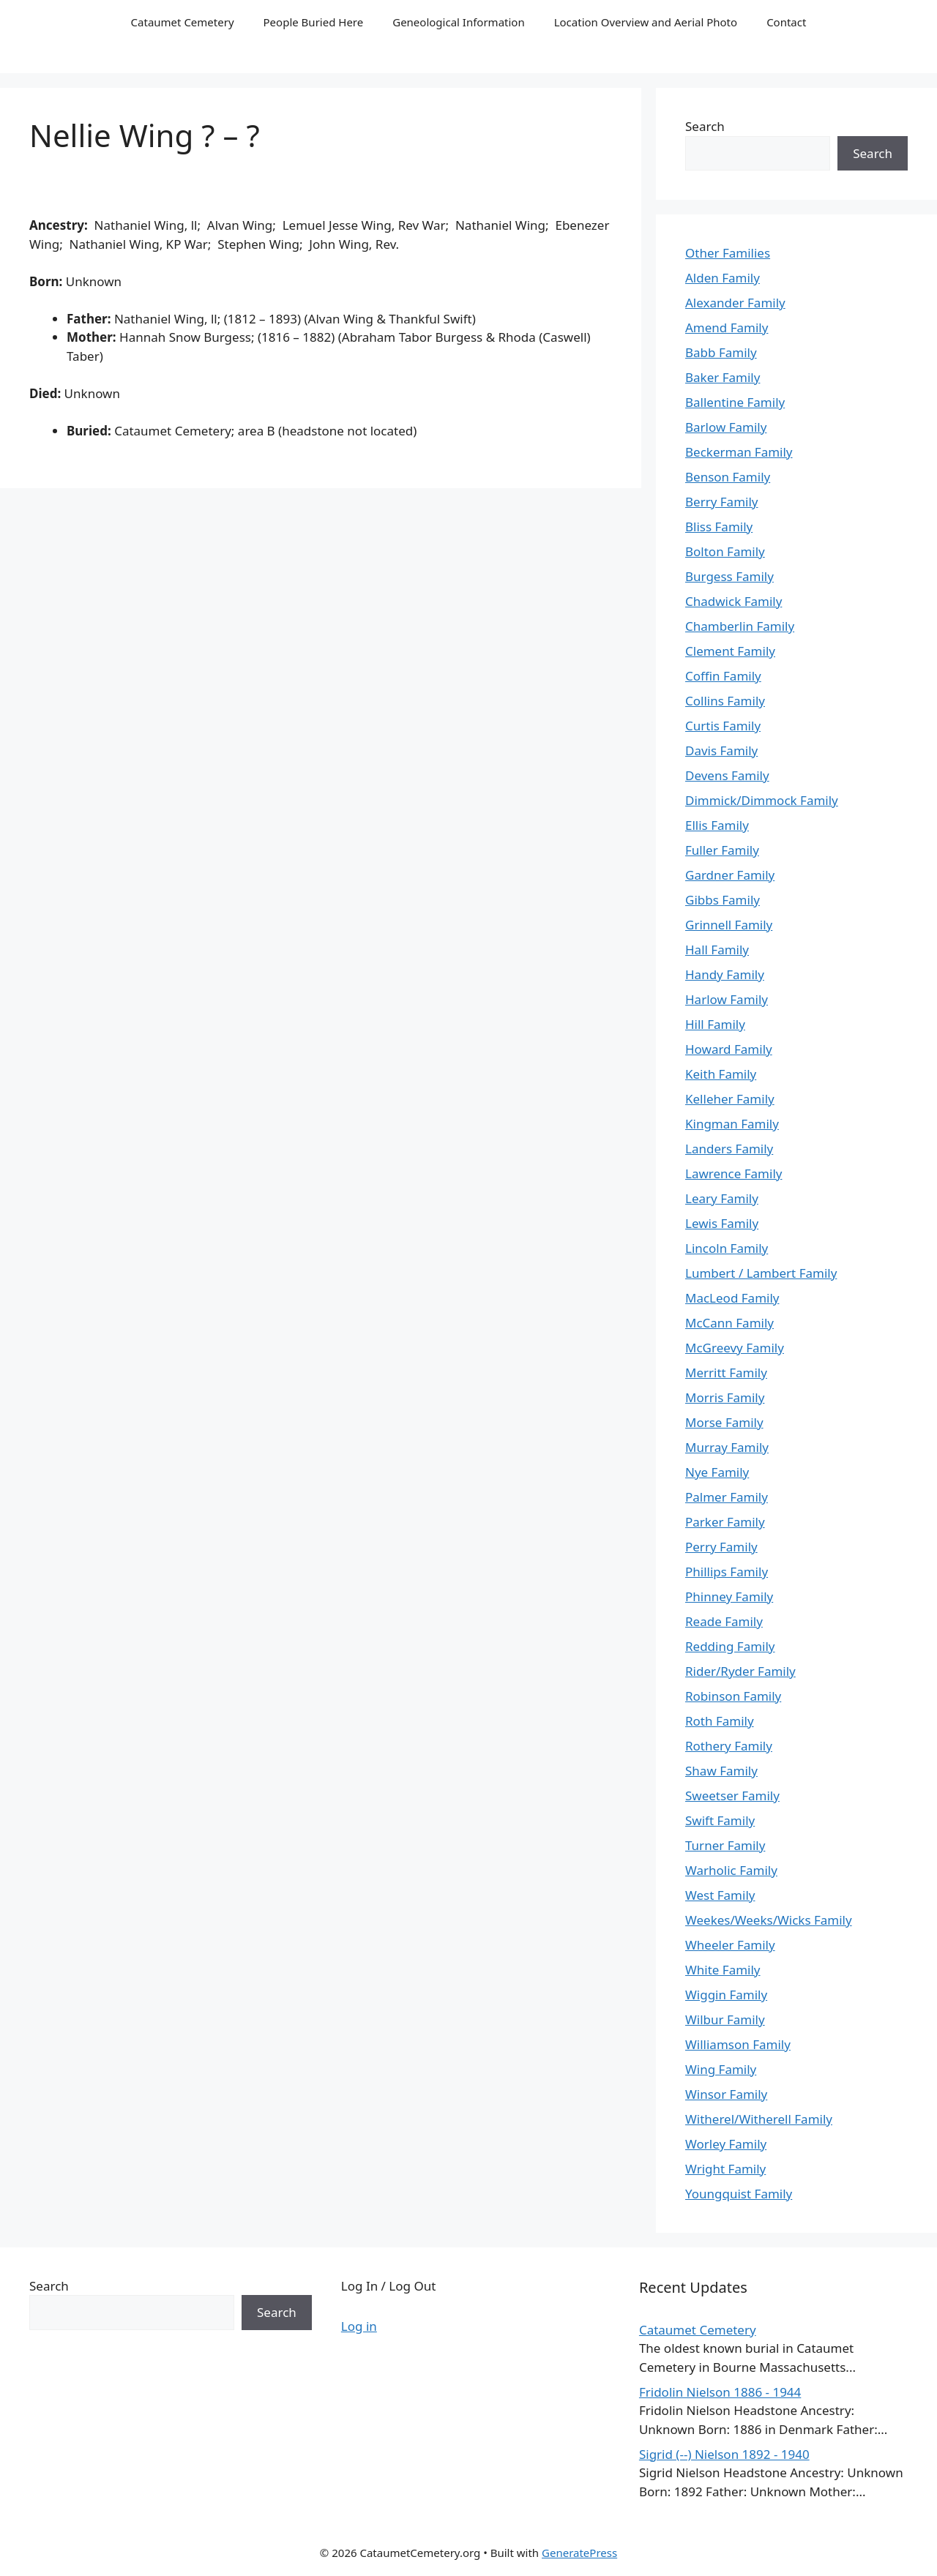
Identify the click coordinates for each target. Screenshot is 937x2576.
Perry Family (721, 1546)
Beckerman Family (739, 451)
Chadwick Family (733, 601)
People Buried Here (314, 22)
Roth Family (719, 1720)
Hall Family (717, 949)
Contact (786, 22)
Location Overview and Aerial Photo (645, 22)
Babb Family (721, 352)
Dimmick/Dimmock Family (761, 800)
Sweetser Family (732, 1795)
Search (705, 126)
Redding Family (730, 1646)
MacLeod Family (732, 1297)
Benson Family (727, 476)
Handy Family (724, 974)
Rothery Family (728, 1745)
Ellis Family (717, 825)
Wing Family (720, 2069)
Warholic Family (731, 1870)
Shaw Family (721, 1770)
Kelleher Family (729, 1098)
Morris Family (724, 1397)
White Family (723, 1969)
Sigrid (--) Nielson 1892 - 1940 (724, 2454)
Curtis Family (723, 725)
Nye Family (717, 1472)
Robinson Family (733, 1696)
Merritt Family (726, 1372)
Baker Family (722, 377)
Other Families (727, 252)
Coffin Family (723, 675)
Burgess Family (729, 576)
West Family (720, 1895)
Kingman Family (732, 1123)
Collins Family (725, 700)
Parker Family (725, 1521)
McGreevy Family (734, 1347)
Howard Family (728, 1049)
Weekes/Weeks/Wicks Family (768, 1920)
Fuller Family (722, 850)
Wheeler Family (730, 1944)
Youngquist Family (738, 2193)
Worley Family (725, 2143)
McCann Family (729, 1322)
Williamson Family (738, 2044)
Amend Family (726, 327)
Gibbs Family (722, 899)
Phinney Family (729, 1596)
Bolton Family (725, 551)
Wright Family (725, 2168)
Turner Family (725, 1845)
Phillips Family (726, 1571)
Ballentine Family (735, 402)
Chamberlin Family (739, 626)
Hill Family (715, 1024)
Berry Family (721, 501)
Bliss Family (719, 526)
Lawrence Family (733, 1173)
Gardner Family (729, 874)
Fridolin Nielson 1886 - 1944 (720, 2392)
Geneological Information (458, 22)
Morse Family (724, 1422)
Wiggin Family (726, 1994)
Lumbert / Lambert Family (761, 1273)
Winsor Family (726, 2094)
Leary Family (721, 1198)
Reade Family (724, 1621)
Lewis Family (721, 1223)
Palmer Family (726, 1497)
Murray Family (727, 1447)
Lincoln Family (726, 1248)
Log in (359, 2326)
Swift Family (720, 1820)
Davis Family (721, 750)
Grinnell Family (728, 924)
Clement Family (730, 651)
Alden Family (722, 277)
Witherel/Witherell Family (758, 2119)
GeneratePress (579, 2552)
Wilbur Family (725, 2019)
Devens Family (727, 775)
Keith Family (720, 1074)
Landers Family (729, 1148)
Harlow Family (726, 999)
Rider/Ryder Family (740, 1671)
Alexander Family (735, 302)
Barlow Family (725, 427)
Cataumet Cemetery (182, 22)
